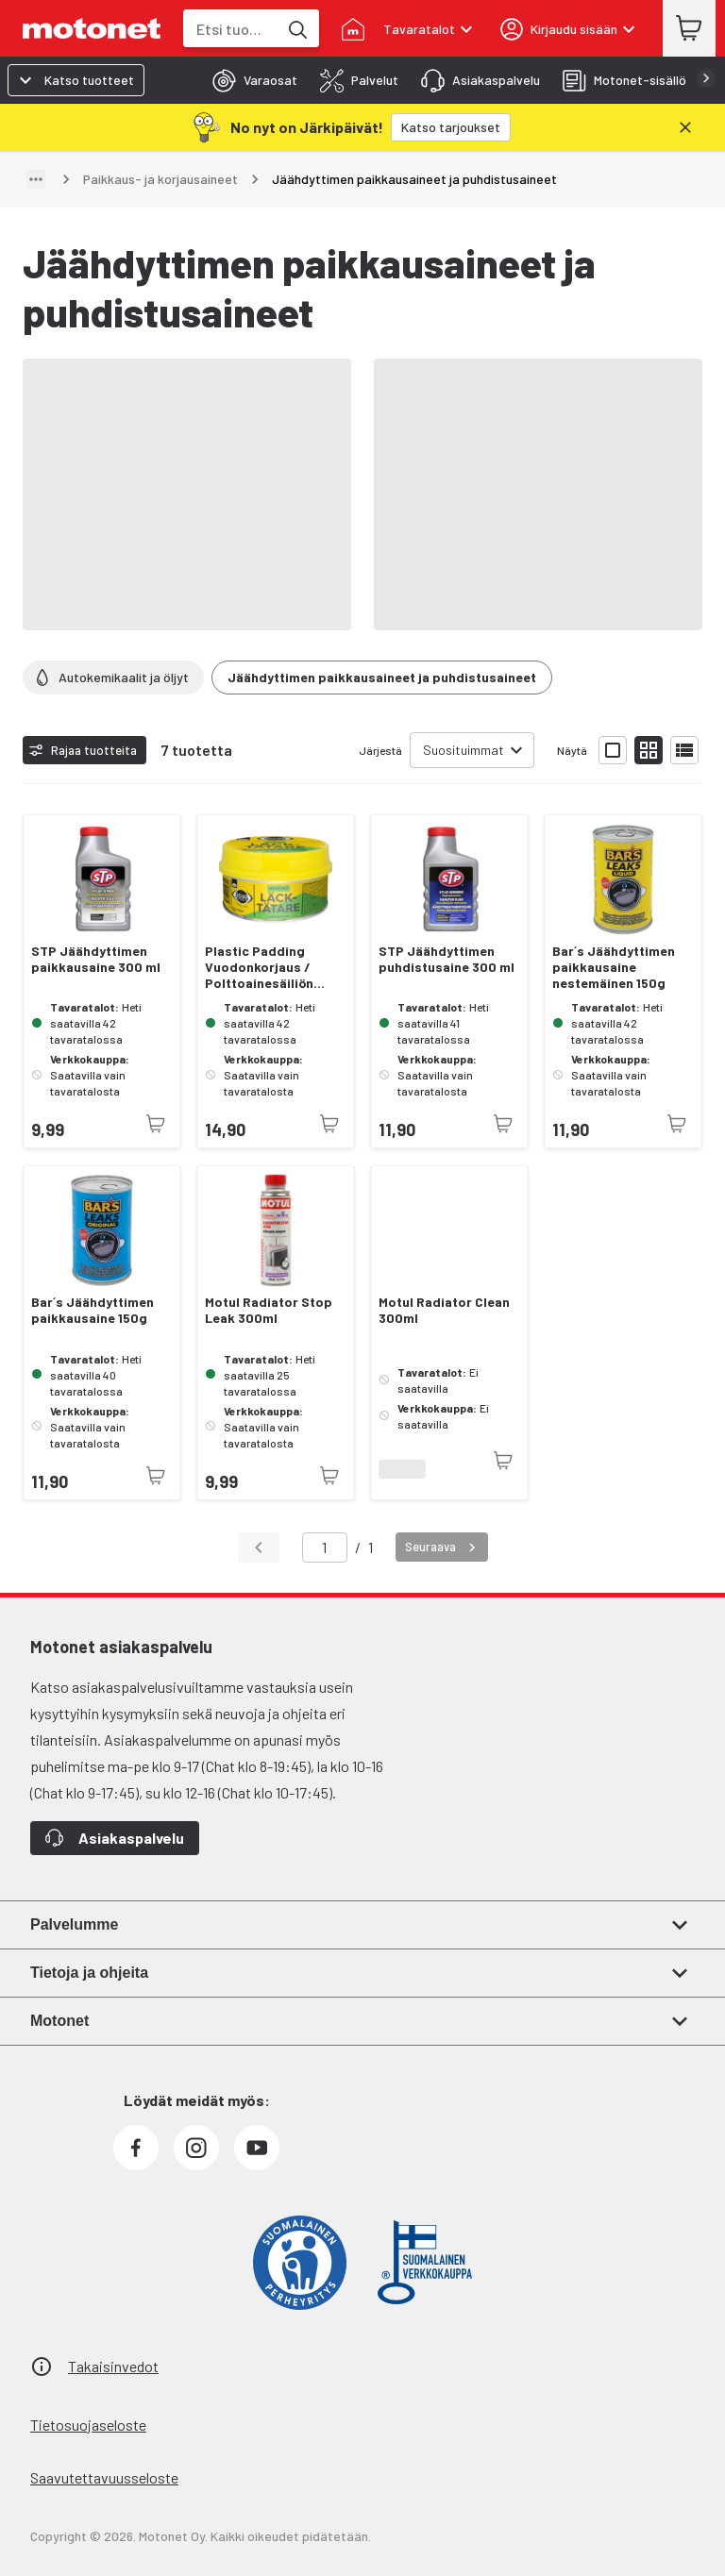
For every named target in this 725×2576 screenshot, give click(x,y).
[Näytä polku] (35, 179)
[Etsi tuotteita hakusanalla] (296, 28)
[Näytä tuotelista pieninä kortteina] (648, 750)
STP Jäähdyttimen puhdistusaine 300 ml (446, 959)
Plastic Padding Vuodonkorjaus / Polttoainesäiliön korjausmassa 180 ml (270, 967)
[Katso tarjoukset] (451, 127)
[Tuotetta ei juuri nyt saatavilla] (156, 1124)
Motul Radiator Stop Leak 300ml (268, 1310)
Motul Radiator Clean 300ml (444, 1310)
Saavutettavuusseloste (104, 2477)
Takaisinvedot (113, 2366)
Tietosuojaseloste (88, 2425)
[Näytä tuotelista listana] (684, 750)
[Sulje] (685, 127)
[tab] (249, 80)
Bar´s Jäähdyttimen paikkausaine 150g (92, 1310)
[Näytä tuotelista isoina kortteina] (613, 750)
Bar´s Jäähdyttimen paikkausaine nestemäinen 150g (613, 967)
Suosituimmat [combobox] (463, 750)
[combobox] (230, 29)
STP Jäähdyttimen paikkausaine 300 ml (95, 959)
